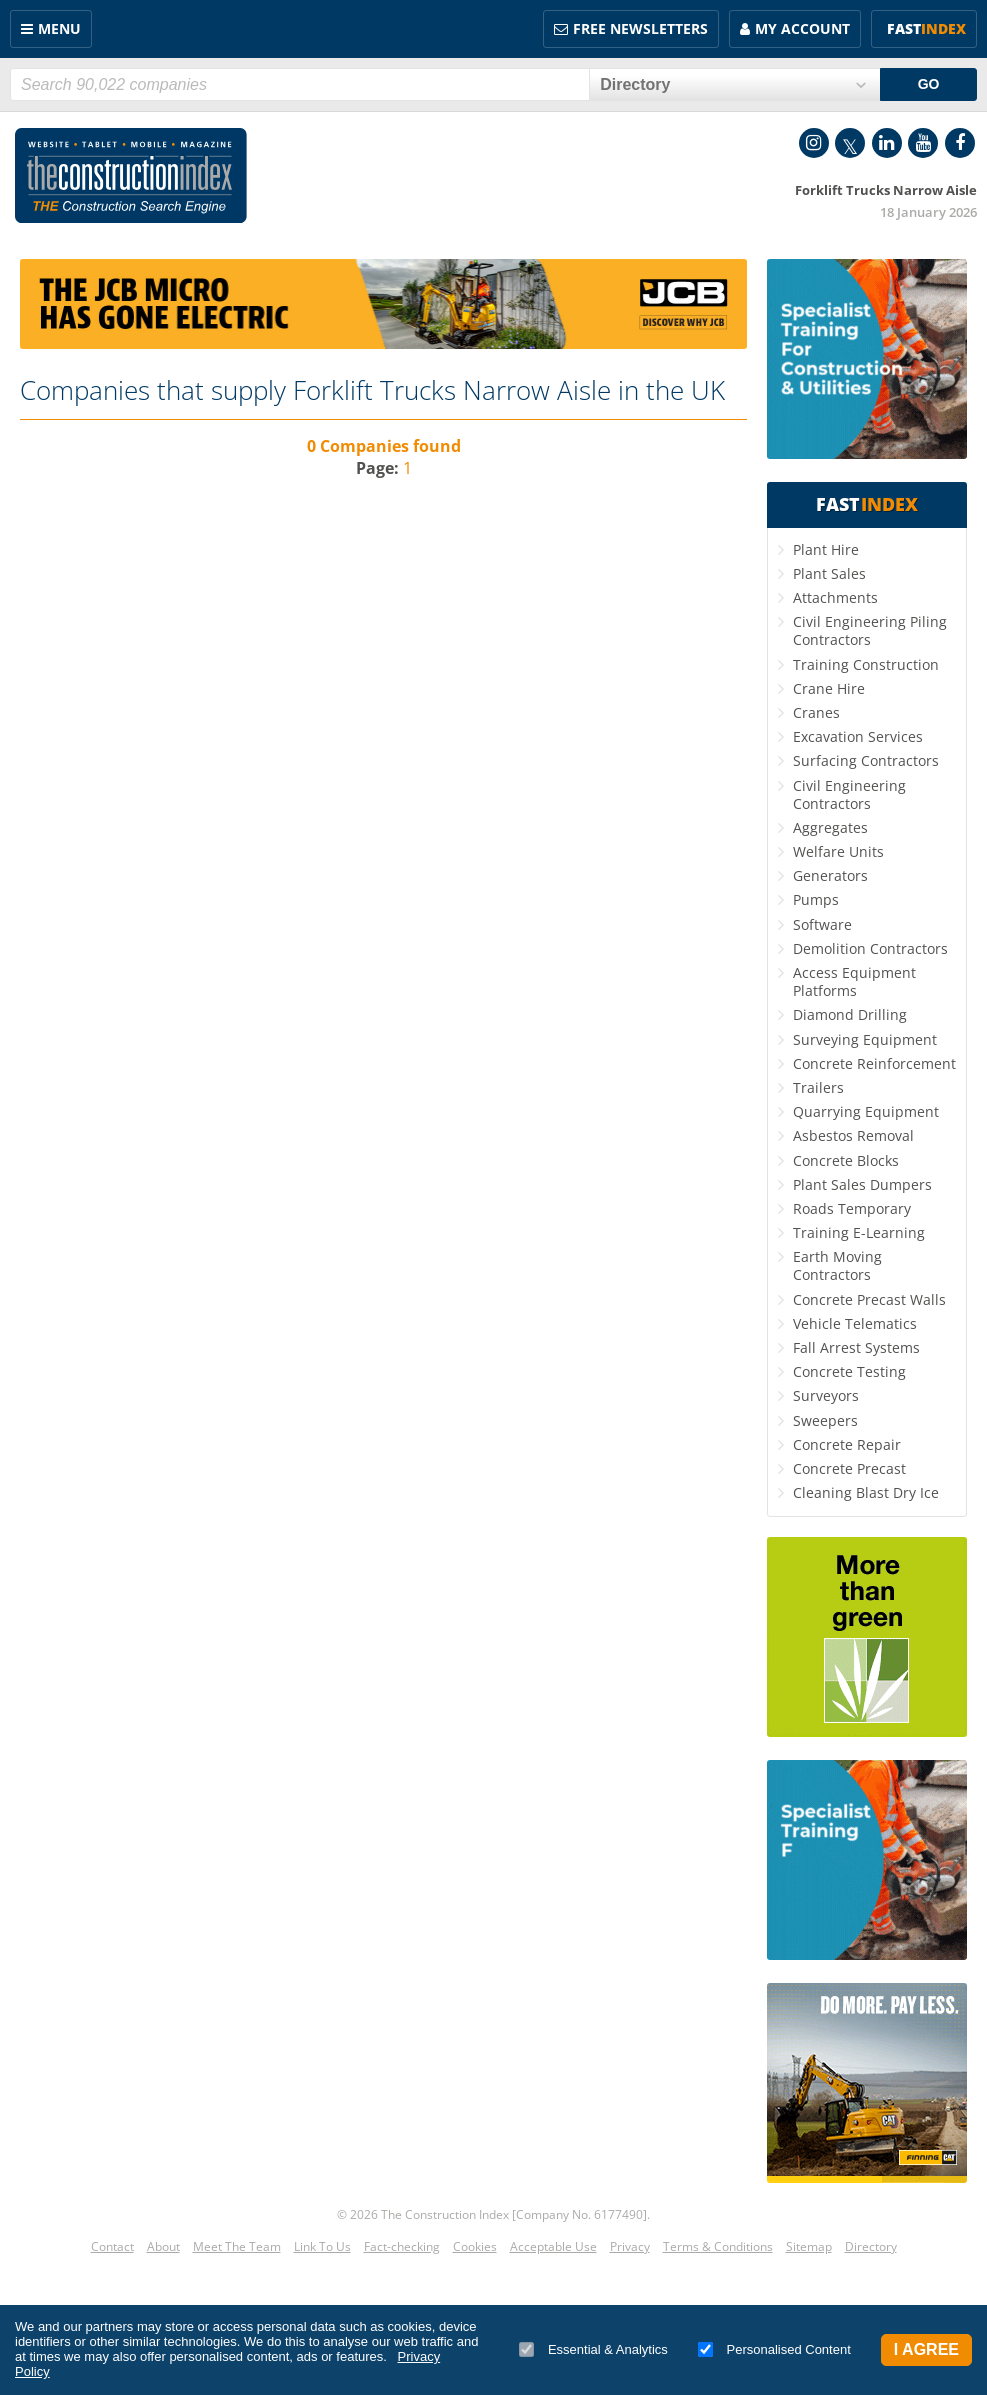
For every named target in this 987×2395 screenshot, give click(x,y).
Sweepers (825, 1420)
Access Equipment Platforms (854, 981)
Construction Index (131, 176)
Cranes (816, 712)
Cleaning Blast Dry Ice (866, 1492)
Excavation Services (858, 736)
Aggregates (830, 827)
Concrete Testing (849, 1371)
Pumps (816, 899)
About (163, 2246)
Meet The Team (237, 2246)
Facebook (960, 143)
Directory (871, 2246)
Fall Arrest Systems (856, 1347)
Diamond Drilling (850, 1014)
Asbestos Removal (853, 1135)
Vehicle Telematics (855, 1323)
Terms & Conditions (718, 2246)
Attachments (835, 597)
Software (822, 924)
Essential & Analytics (593, 2349)
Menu (59, 28)
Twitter (850, 143)
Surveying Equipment (865, 1039)
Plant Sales (829, 573)
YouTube (923, 143)
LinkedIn (887, 143)
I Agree (926, 2349)
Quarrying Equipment (866, 1111)
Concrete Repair (847, 1444)
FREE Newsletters (640, 28)
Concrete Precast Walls (869, 1299)
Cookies (475, 2246)
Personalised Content (774, 2349)
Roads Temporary (852, 1208)
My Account (802, 28)
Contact (112, 2246)
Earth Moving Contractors (837, 1265)
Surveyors (826, 1395)
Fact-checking (402, 2246)
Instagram (814, 143)
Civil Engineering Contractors (849, 794)
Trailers (818, 1087)
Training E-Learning (859, 1232)
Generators (830, 875)
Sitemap (809, 2246)
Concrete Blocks (846, 1160)
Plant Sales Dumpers (862, 1184)
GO (929, 84)
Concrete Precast (849, 1468)
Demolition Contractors (870, 948)
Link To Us (322, 2246)
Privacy (630, 2246)
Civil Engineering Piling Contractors (870, 630)
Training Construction (866, 664)
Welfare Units (838, 851)
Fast (926, 28)
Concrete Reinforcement (874, 1063)
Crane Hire (829, 688)
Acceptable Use (553, 2246)
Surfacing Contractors (866, 760)
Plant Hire (826, 549)
